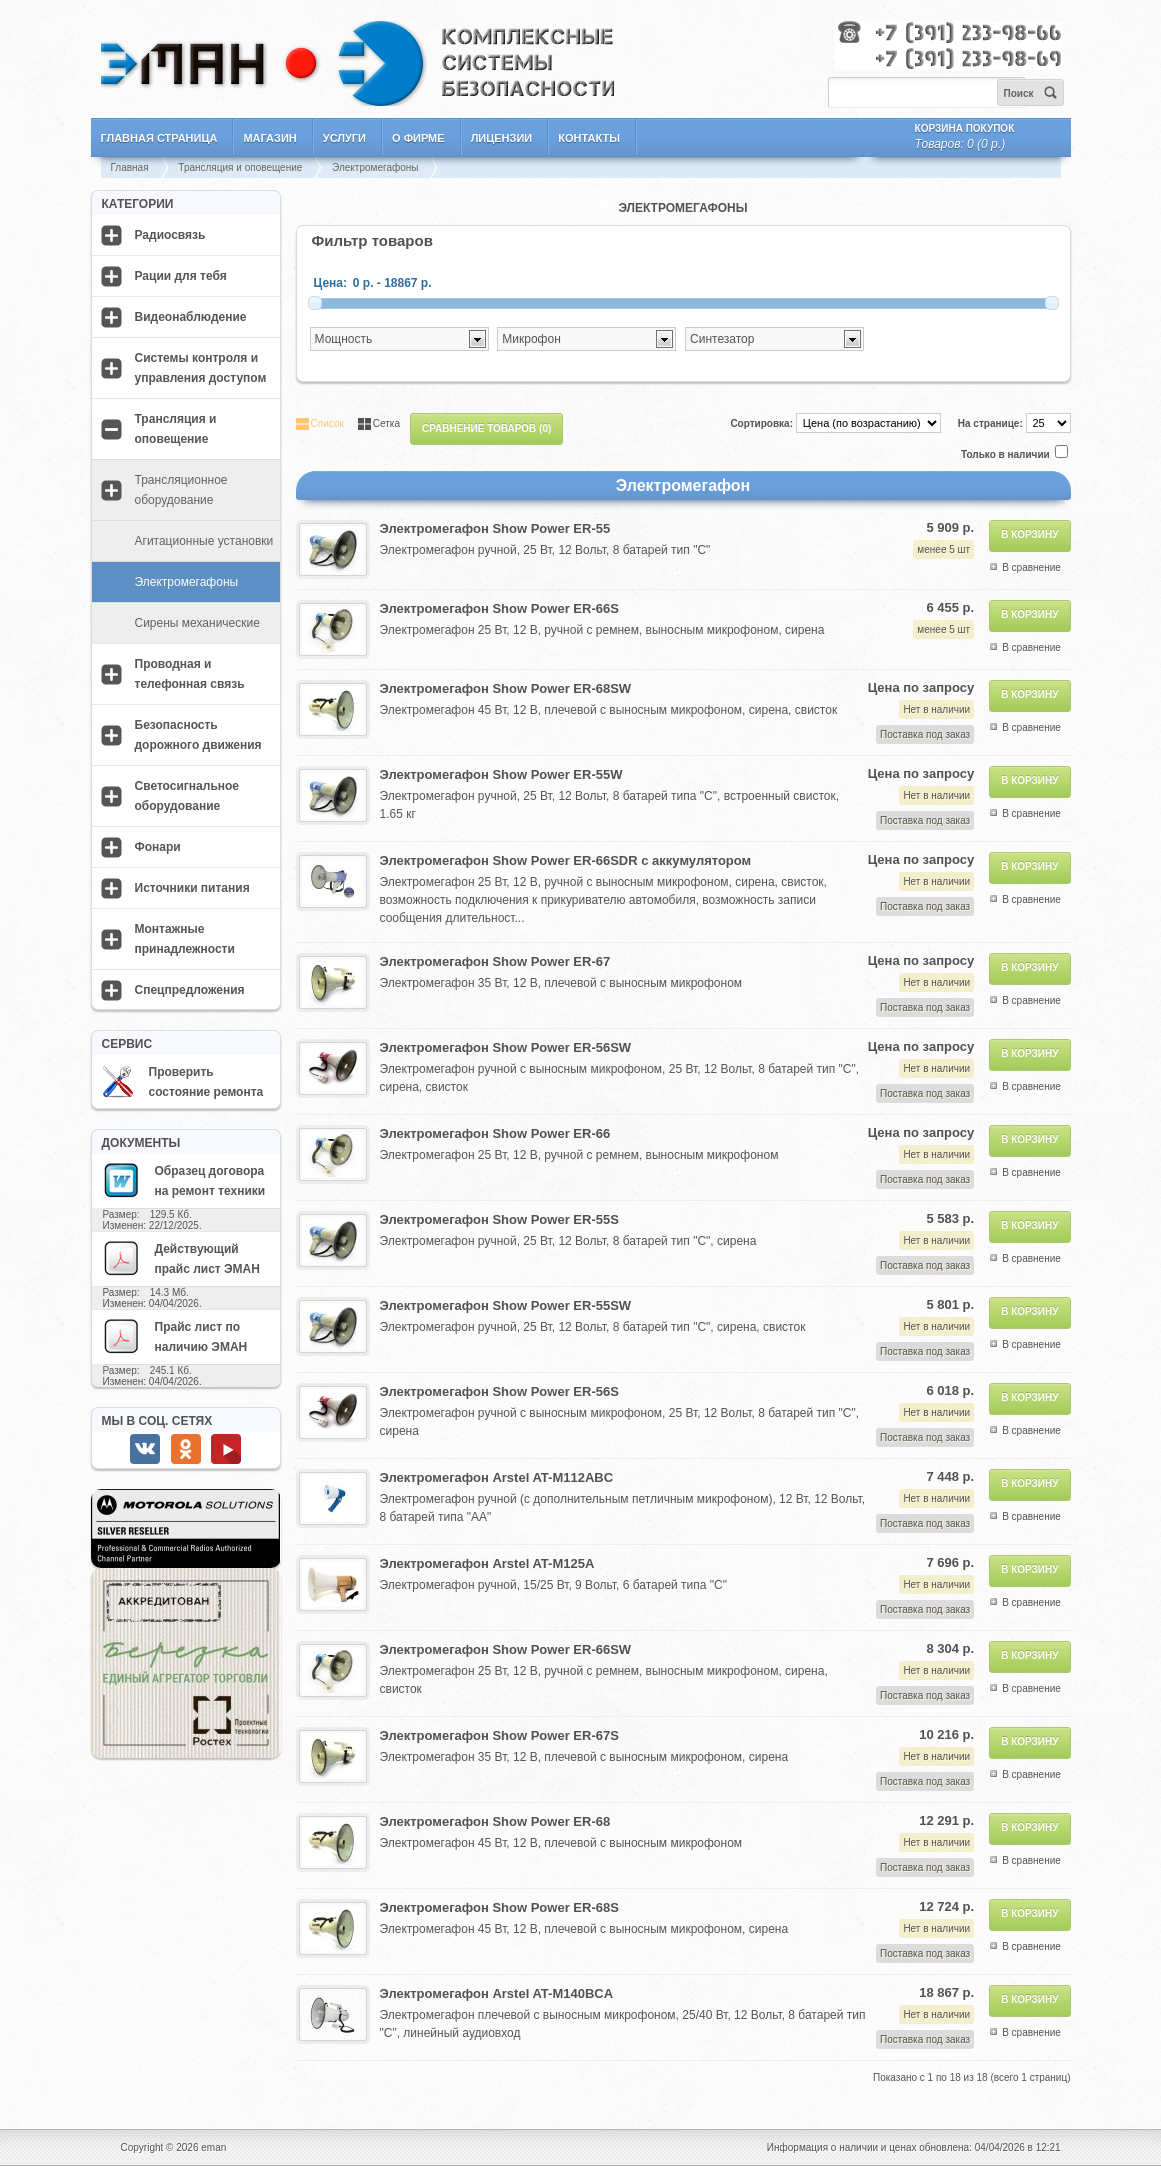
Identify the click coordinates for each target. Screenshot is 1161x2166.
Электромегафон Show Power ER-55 (495, 528)
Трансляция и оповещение (240, 167)
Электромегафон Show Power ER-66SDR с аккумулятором (566, 860)
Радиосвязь (170, 235)
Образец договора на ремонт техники (184, 1180)
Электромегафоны (375, 167)
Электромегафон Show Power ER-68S (499, 1907)
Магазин (269, 138)
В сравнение (1031, 567)
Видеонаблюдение (191, 317)
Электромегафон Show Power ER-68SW (506, 688)
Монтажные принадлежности (185, 939)
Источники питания (192, 888)
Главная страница (159, 138)
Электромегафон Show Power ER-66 (495, 1133)
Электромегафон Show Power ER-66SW (506, 1649)
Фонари (158, 847)
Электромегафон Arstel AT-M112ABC (497, 1477)
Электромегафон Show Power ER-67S (499, 1735)
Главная (130, 167)
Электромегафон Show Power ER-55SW (506, 1305)
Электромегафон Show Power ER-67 (495, 961)
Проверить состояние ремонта (183, 1082)
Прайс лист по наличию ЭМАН (175, 1336)
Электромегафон (683, 485)
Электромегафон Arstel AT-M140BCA (497, 1993)
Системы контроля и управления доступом (201, 368)
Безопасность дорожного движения (198, 735)
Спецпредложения (190, 990)
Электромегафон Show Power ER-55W (501, 774)
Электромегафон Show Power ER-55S (499, 1219)
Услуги (344, 138)
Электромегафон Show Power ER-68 (495, 1821)
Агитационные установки (204, 541)
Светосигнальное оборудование (187, 796)
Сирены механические (197, 623)
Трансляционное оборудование (181, 490)
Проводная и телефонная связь (190, 674)
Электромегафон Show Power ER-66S (499, 608)
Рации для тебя (181, 276)
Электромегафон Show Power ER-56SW (506, 1047)
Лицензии (502, 138)
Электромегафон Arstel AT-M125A (487, 1563)
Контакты (589, 138)
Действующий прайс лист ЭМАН (181, 1258)
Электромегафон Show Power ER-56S (499, 1391)
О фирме (418, 138)
